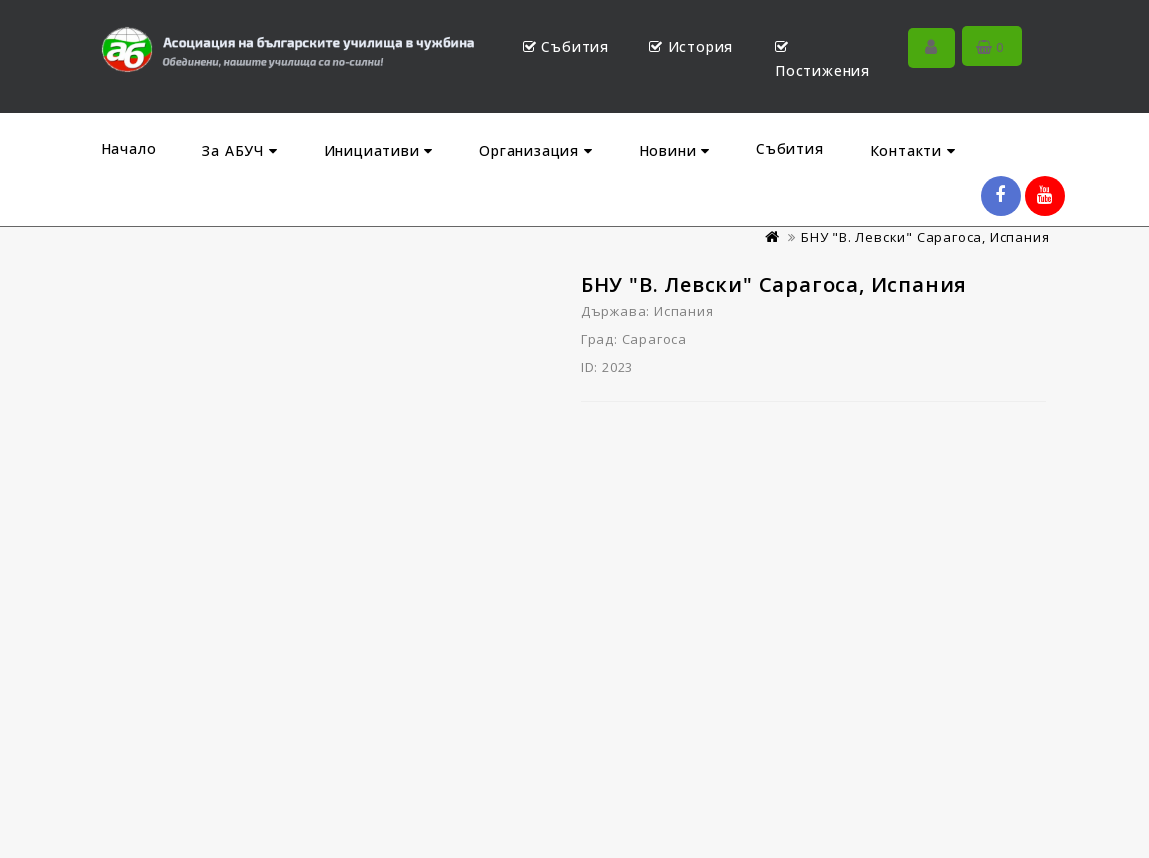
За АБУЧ (239, 150)
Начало (129, 148)
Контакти (913, 150)
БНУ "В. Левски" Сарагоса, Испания (925, 237)
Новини (674, 150)
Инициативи (379, 150)
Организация (535, 150)
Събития (790, 148)
